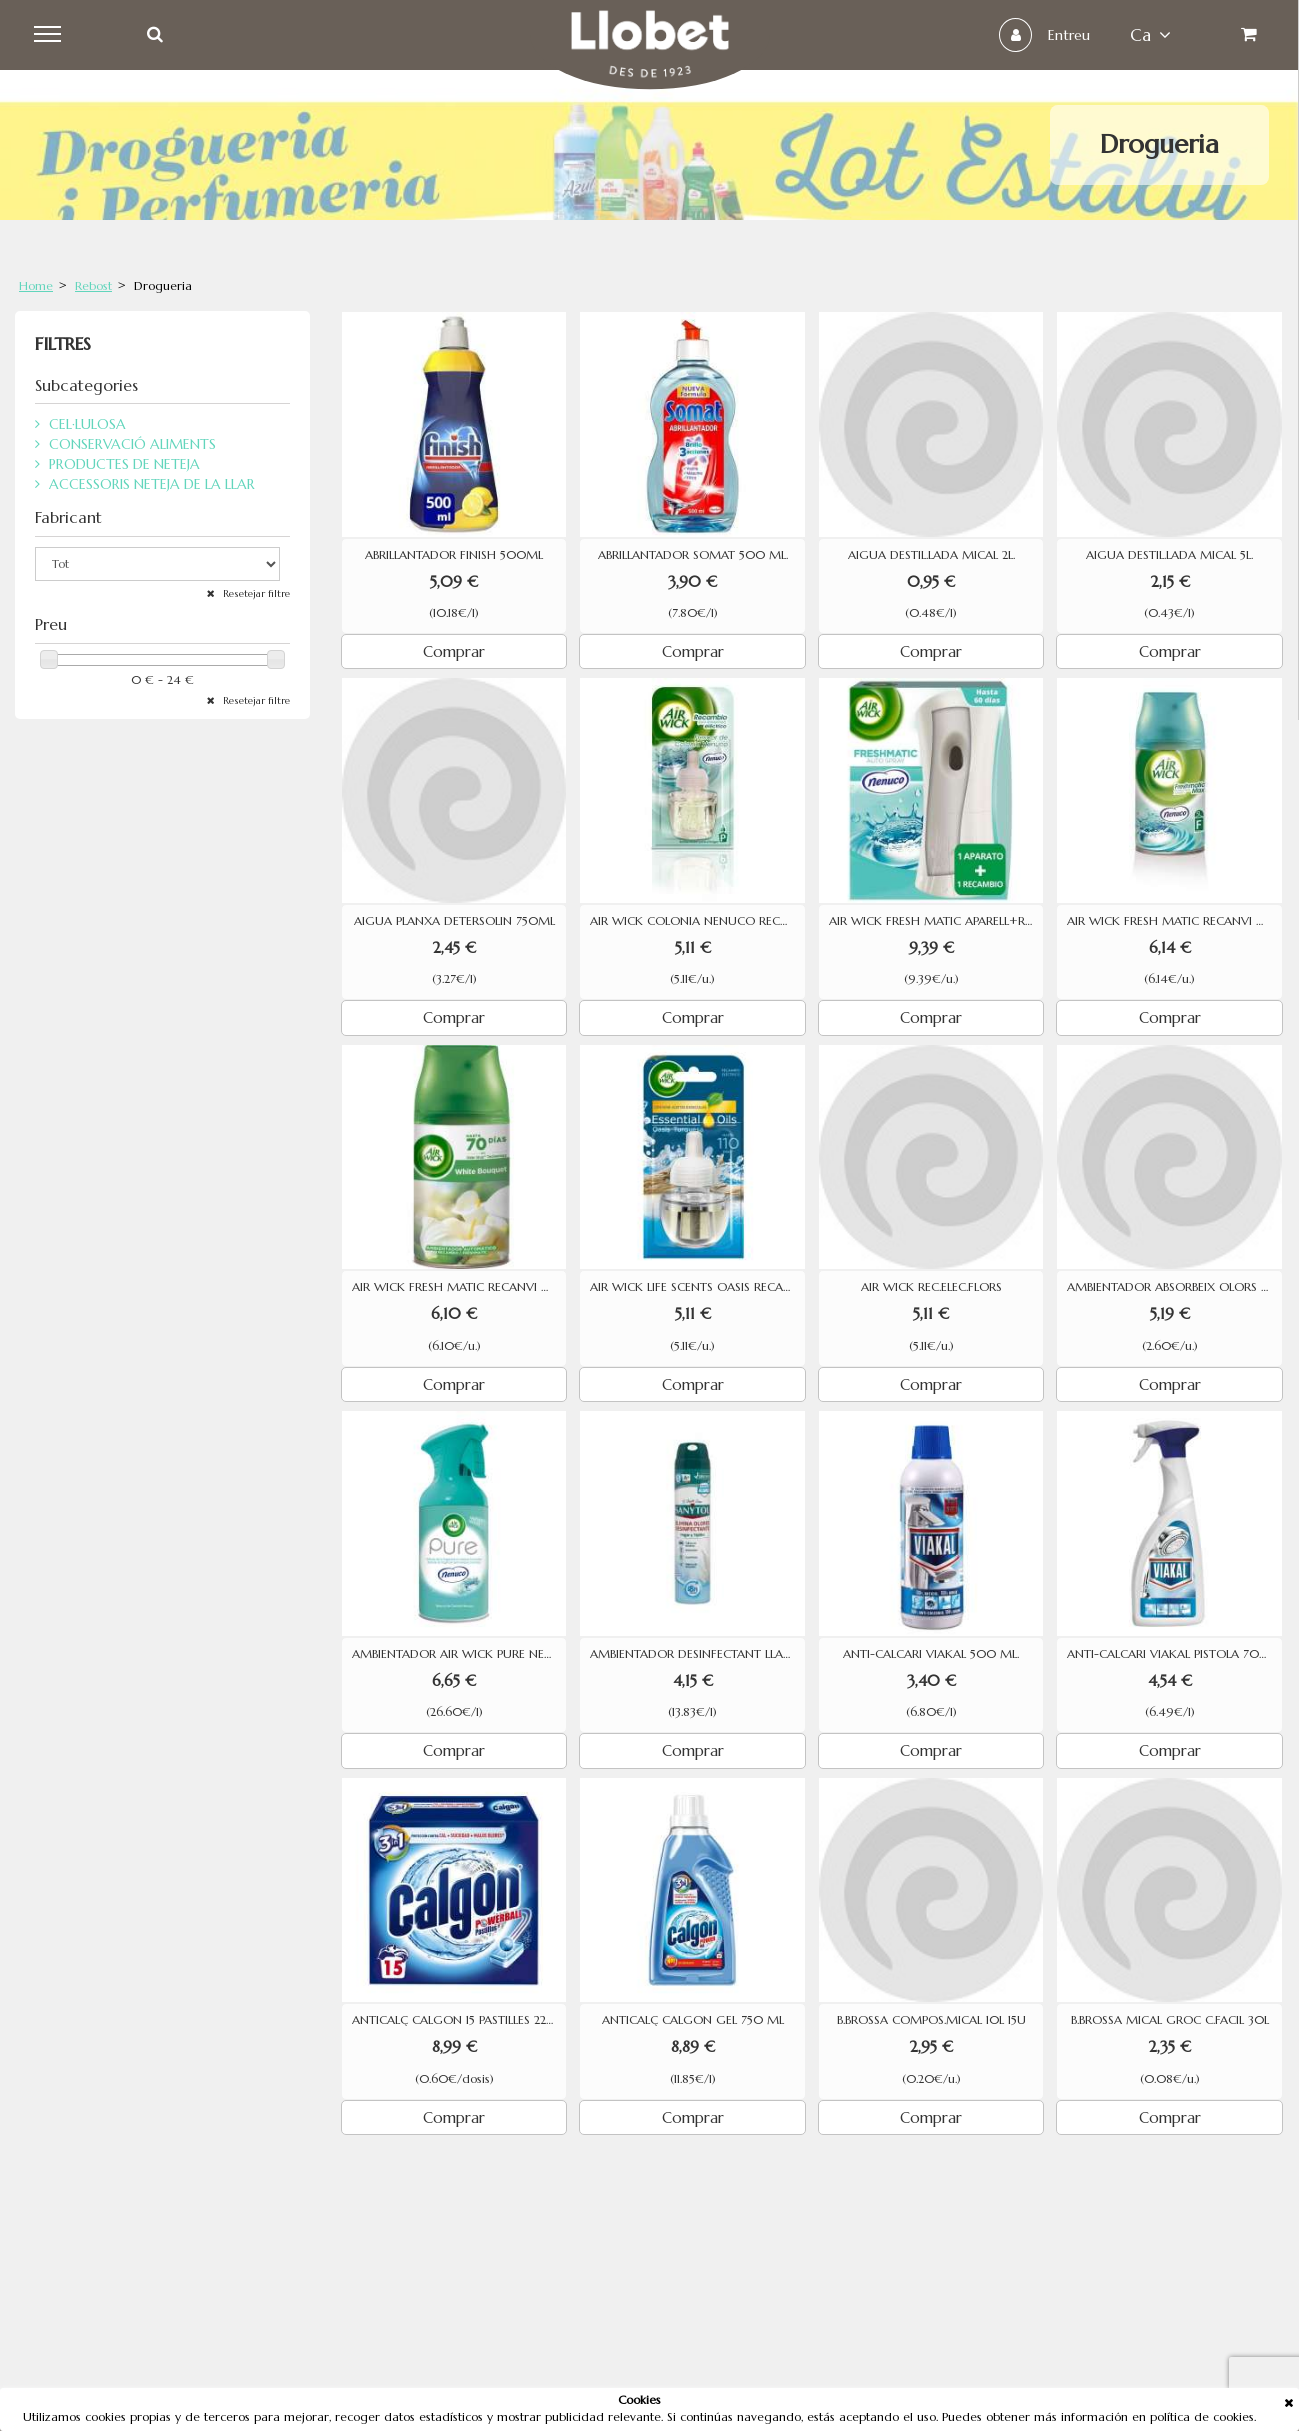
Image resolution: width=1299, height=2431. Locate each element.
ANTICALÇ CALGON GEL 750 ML (693, 2020)
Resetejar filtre (255, 593)
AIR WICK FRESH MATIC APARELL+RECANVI (936, 921)
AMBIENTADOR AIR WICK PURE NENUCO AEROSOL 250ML (459, 1654)
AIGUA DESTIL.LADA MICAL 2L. (931, 555)
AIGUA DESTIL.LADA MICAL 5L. (1169, 555)
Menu (51, 35)
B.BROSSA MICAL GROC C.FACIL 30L (1170, 2020)
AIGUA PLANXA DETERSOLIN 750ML (454, 921)
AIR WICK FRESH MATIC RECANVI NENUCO (1174, 921)
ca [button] (1148, 35)
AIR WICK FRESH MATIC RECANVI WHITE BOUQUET (459, 1287)
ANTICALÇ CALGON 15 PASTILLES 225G (457, 2020)
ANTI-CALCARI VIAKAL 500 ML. (931, 1654)
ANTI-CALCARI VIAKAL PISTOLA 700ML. (1174, 1654)
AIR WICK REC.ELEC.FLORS (931, 1287)
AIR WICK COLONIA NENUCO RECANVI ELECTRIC (697, 921)
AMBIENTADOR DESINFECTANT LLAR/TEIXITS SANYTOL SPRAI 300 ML (697, 1654)
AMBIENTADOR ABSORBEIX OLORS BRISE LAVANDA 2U (1174, 1287)
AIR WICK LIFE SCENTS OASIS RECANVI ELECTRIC (697, 1287)
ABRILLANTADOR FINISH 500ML (454, 555)
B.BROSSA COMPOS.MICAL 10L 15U (931, 2020)
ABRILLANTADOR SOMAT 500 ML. (693, 555)
